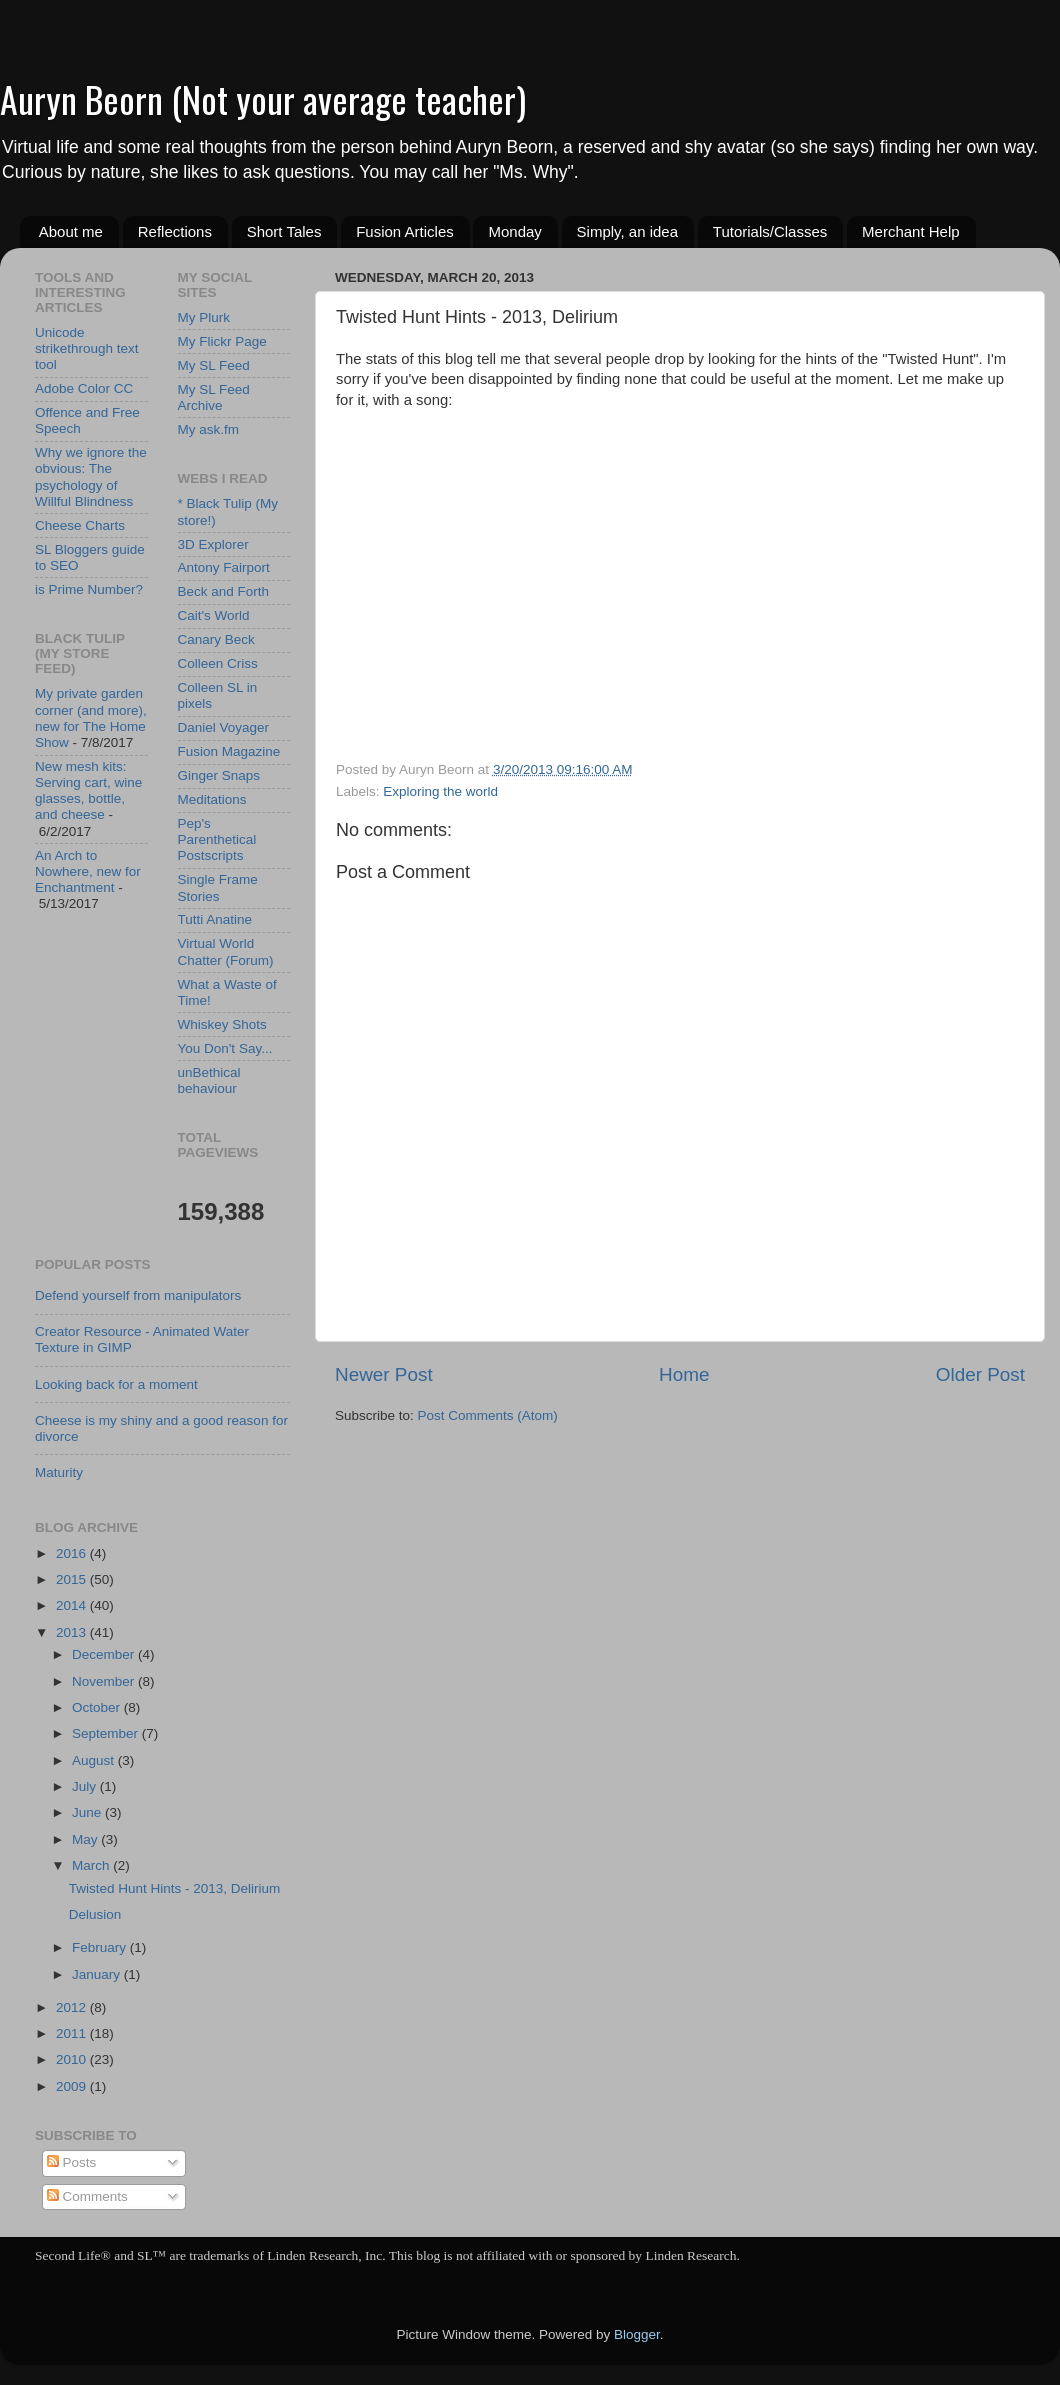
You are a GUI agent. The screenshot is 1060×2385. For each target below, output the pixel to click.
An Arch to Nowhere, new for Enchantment (88, 871)
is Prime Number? (89, 589)
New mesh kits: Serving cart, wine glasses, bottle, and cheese (88, 791)
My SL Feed (214, 365)
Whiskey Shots (222, 1024)
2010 (73, 2059)
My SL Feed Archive (214, 397)
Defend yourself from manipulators (138, 1295)
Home (684, 1374)
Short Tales (284, 231)
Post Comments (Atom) (488, 1415)
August (95, 1760)
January (98, 1974)
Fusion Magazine (229, 751)
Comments (87, 2196)
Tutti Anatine (215, 919)
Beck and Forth (224, 591)
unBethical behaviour (209, 1080)
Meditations (212, 799)
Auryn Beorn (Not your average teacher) (263, 98)
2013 (73, 1632)
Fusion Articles (405, 231)
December (105, 1654)
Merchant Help (911, 231)
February (101, 1947)
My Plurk (204, 317)
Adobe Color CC (84, 388)
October (98, 1707)
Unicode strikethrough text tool (87, 348)
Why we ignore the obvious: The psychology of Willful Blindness (91, 477)
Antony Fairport (224, 567)
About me (71, 231)
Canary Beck (216, 639)
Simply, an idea (627, 231)
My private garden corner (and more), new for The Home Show (91, 718)
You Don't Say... (225, 1048)
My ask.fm (209, 429)
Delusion (95, 1914)
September (107, 1733)
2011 (73, 2033)
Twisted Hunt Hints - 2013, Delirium (175, 1888)
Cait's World (214, 615)
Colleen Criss (218, 663)
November (105, 1681)
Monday (514, 231)
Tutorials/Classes (770, 231)
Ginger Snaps (219, 775)
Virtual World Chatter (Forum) (226, 951)
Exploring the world (440, 791)
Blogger (637, 2334)
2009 (73, 2086)
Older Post (980, 1374)
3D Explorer (213, 544)
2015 (73, 1579)
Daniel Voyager (224, 727)
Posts (72, 2162)
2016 (73, 1553)
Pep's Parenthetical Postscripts (217, 839)
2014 (73, 1605)
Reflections (175, 231)
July (86, 1786)
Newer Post (384, 1374)
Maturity (59, 1472)
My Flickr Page (222, 341)
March (92, 1865)
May (86, 1839)
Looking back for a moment (116, 1384)
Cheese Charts (80, 525)
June (88, 1812)
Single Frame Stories (218, 887)
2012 (73, 2007)
